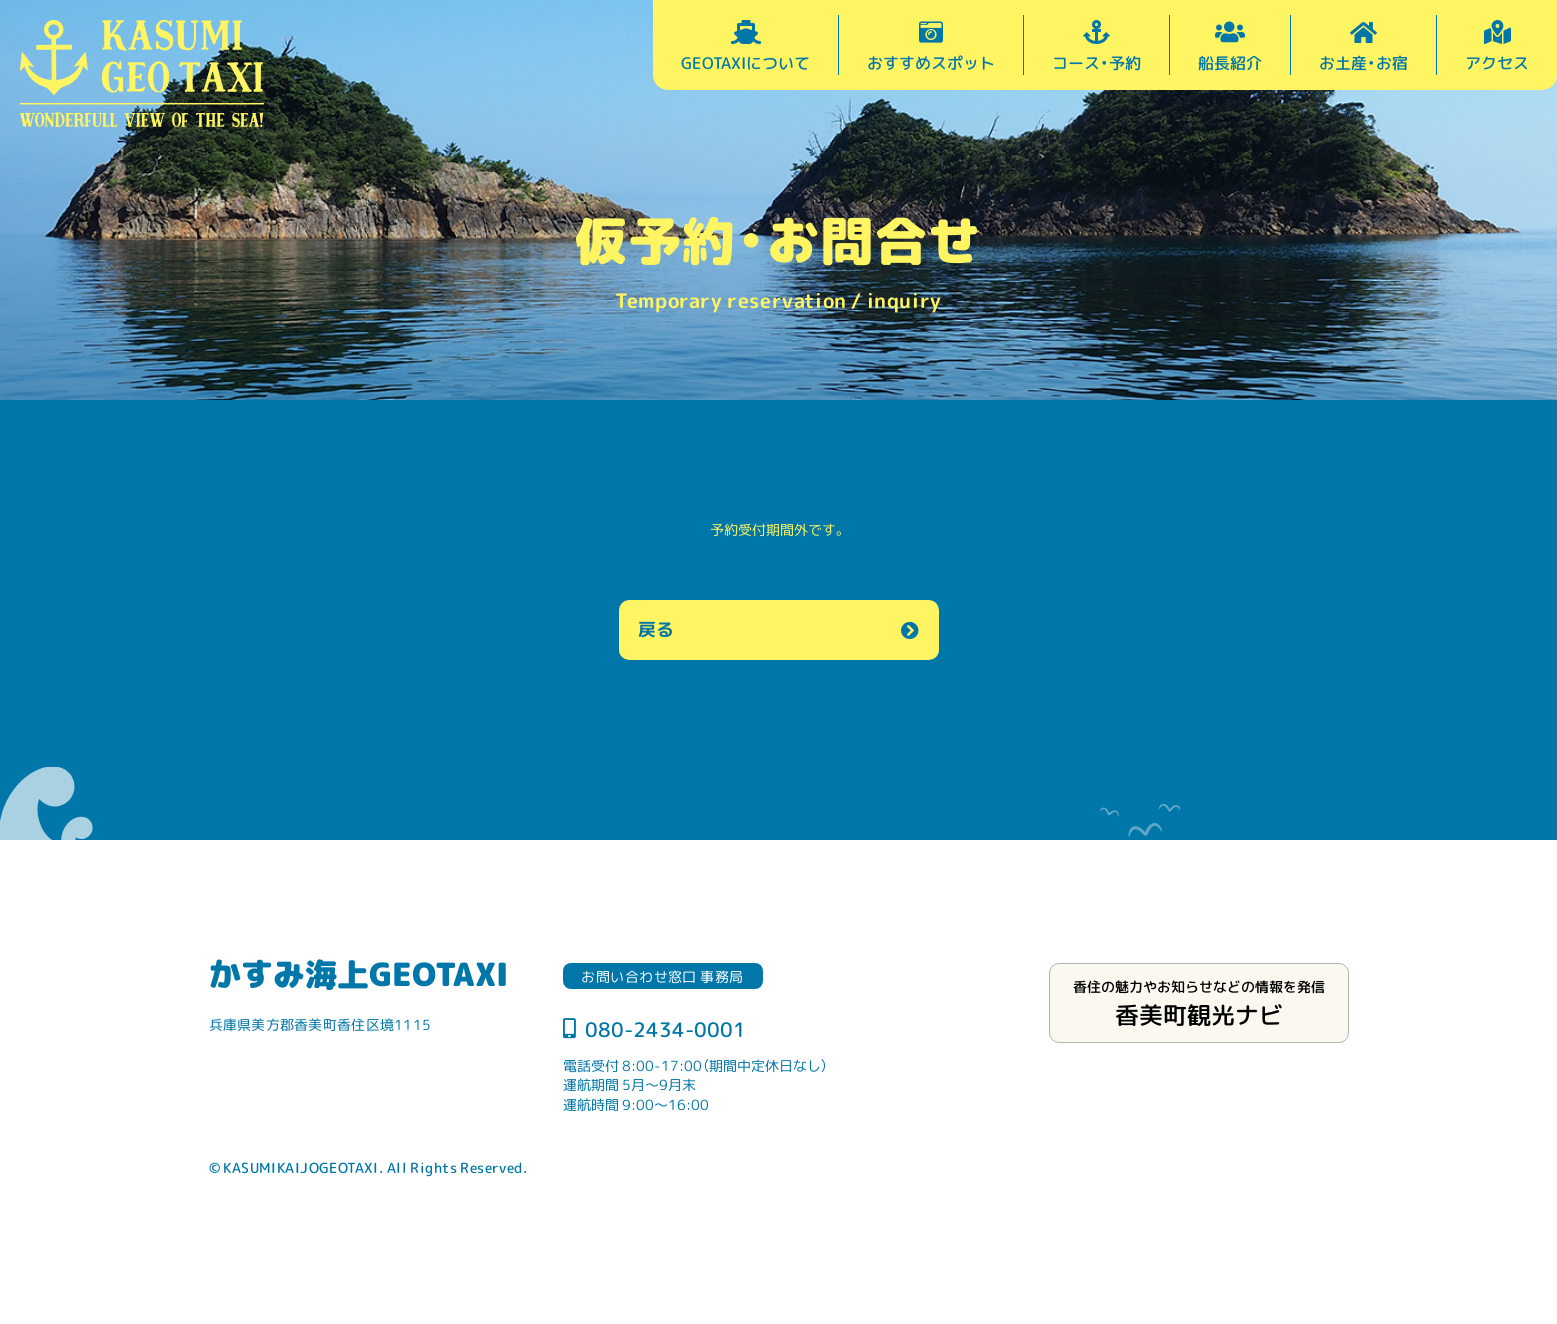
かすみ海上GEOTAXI (358, 973)
